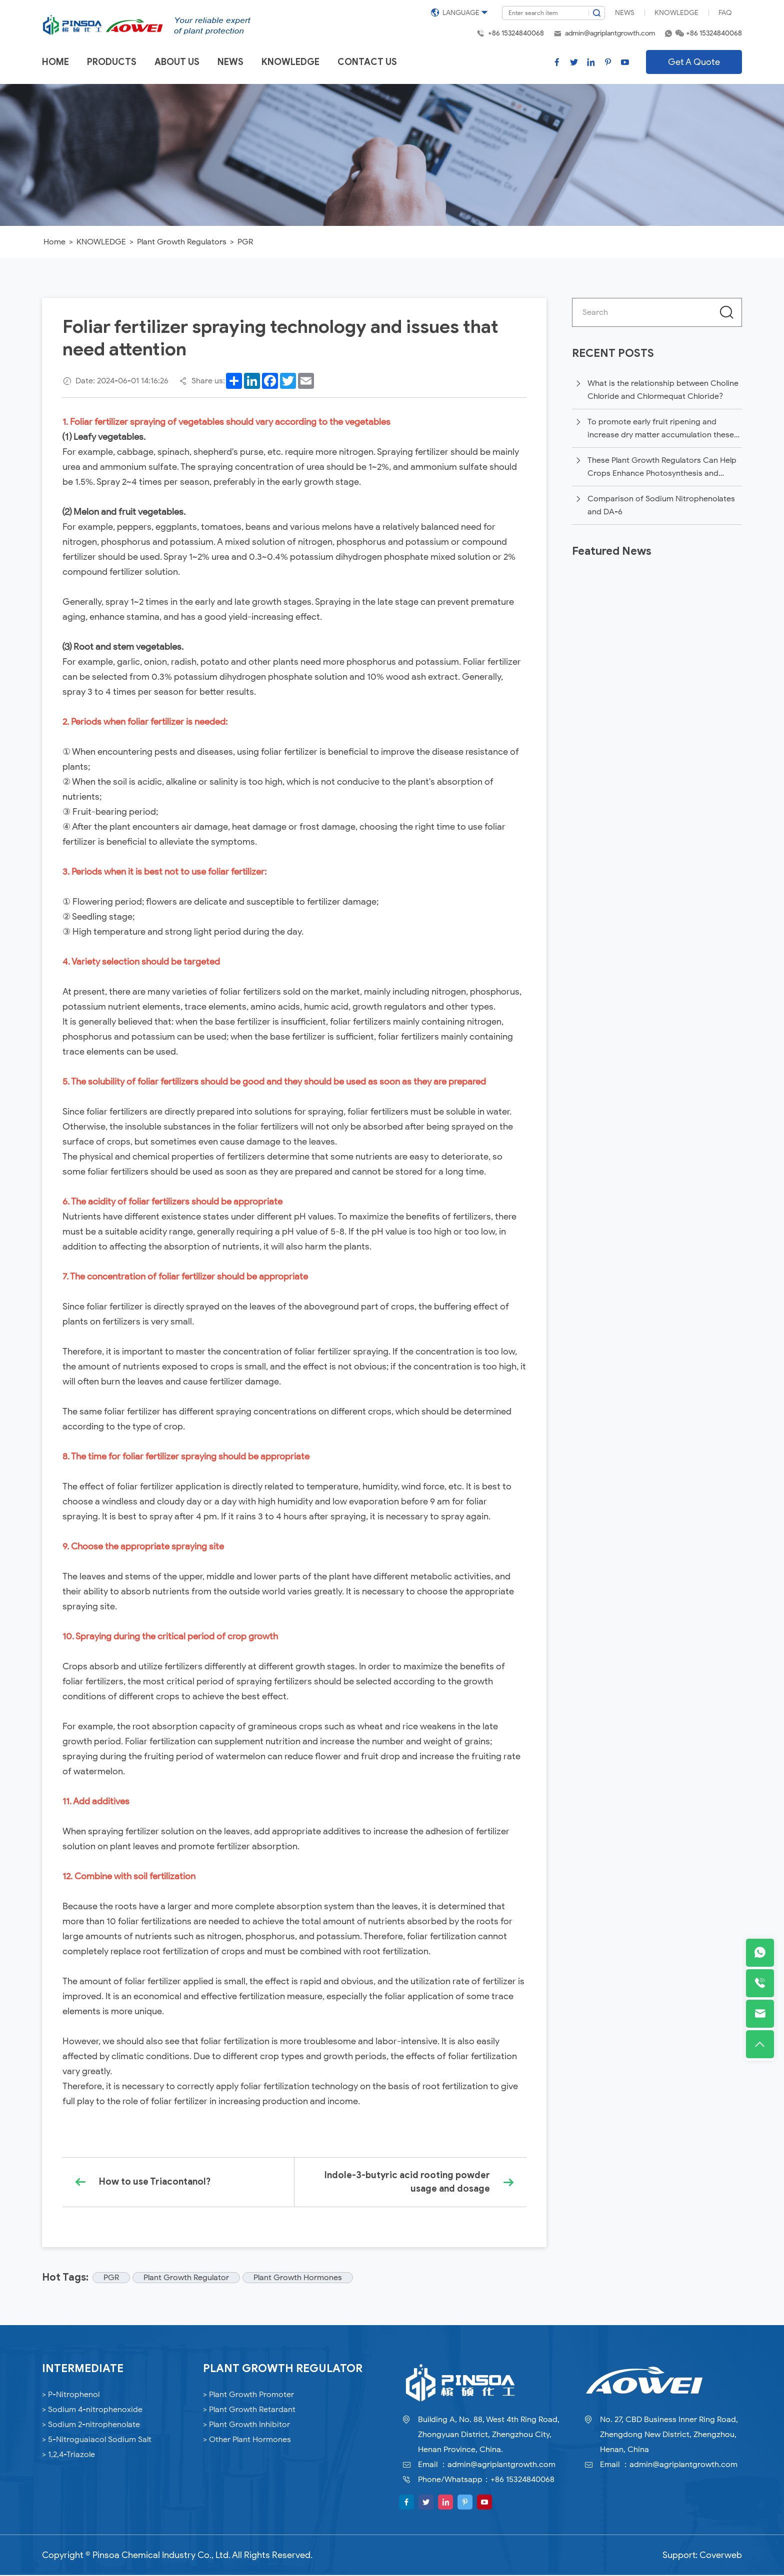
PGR (245, 242)
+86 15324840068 (516, 33)
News (624, 12)
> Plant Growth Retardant (249, 2411)
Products (111, 61)
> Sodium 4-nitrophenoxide (92, 2411)
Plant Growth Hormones (300, 2279)
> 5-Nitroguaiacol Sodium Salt (97, 2441)
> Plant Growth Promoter (248, 2396)
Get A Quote (694, 61)
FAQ (725, 12)
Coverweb (721, 2556)
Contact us (367, 61)
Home (55, 61)
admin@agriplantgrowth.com (610, 33)
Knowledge (676, 12)
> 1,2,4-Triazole (68, 2456)
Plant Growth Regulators (181, 242)
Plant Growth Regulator (187, 2279)
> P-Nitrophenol (71, 2396)
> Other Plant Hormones (247, 2441)
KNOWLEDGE (101, 242)
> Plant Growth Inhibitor (246, 2426)
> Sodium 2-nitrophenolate (91, 2426)
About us (177, 61)
